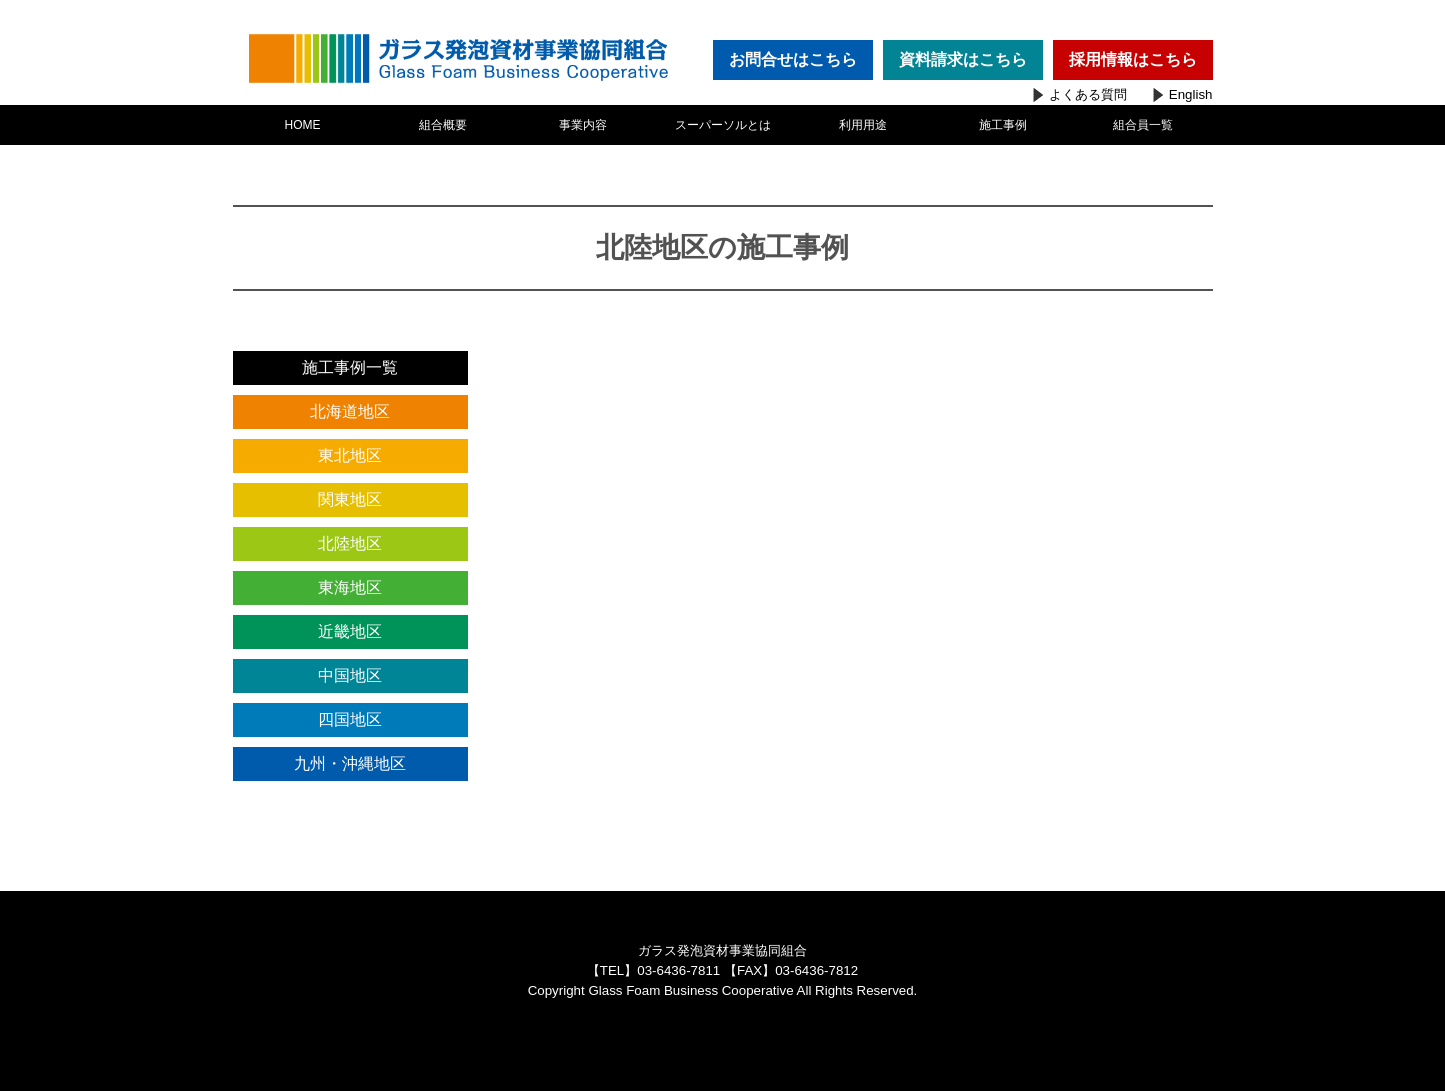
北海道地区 (350, 411)
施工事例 (1003, 125)
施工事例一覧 (350, 367)
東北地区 (350, 455)
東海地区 (350, 587)
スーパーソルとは (723, 125)
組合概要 (443, 125)
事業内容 (583, 125)
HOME (303, 125)
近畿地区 (350, 631)
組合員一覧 (1143, 125)
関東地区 (350, 499)
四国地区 (350, 719)
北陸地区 (350, 543)
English (1191, 94)
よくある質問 (1088, 94)
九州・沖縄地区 (350, 763)
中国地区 (350, 675)
